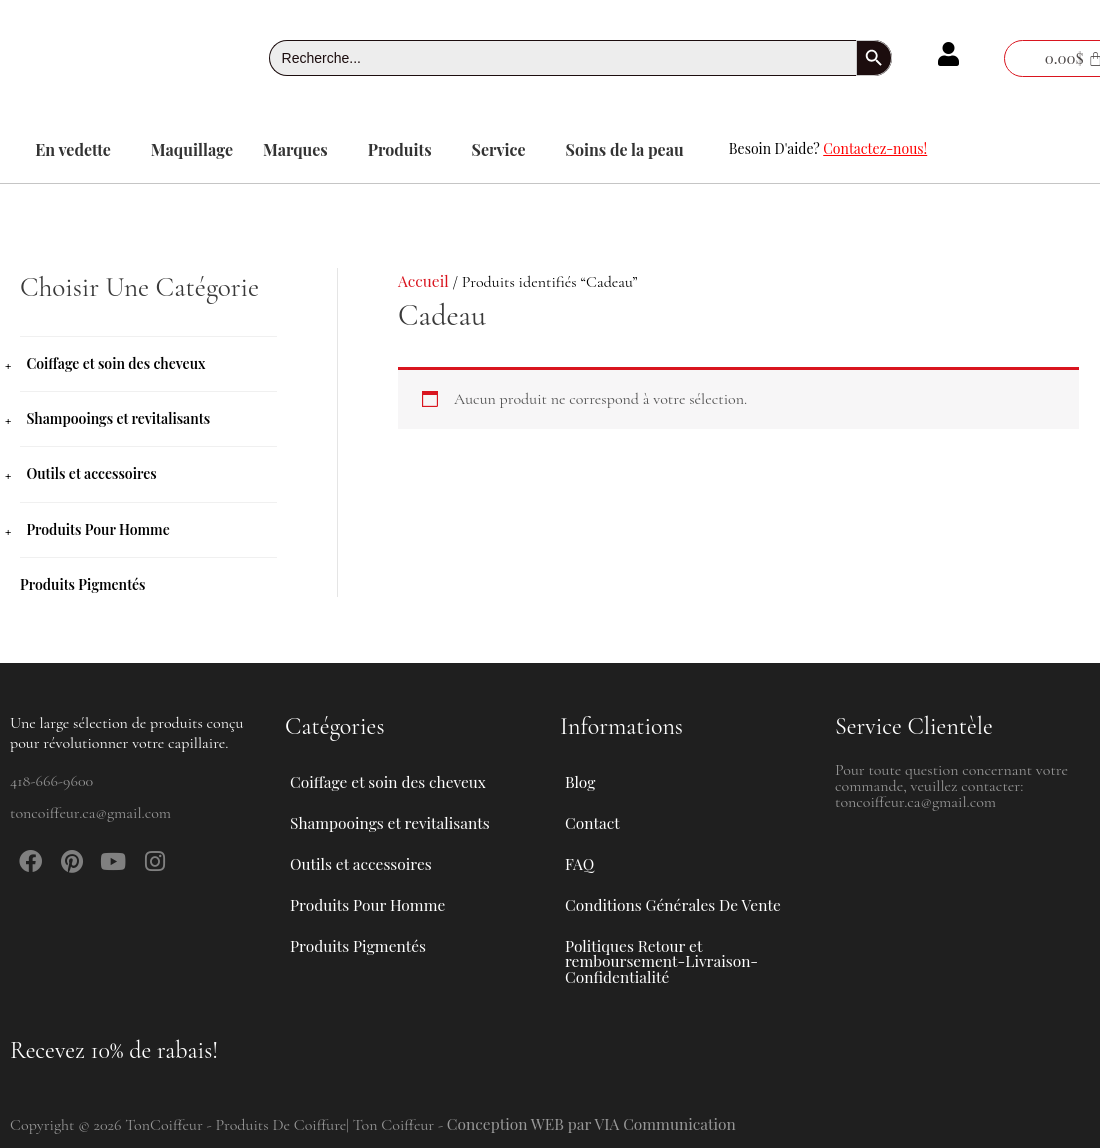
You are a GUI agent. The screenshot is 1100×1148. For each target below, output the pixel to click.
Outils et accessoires (91, 473)
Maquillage (192, 149)
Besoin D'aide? (828, 148)
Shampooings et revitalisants (118, 418)
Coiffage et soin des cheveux (115, 363)
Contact (593, 803)
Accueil (424, 280)
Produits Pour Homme (97, 528)
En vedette (73, 149)
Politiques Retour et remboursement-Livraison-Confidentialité (664, 957)
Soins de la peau (625, 149)
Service (499, 149)
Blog (580, 757)
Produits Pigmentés (83, 583)
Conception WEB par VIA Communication (596, 1123)
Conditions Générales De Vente (676, 895)
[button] (78, 150)
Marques (295, 149)
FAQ (580, 849)
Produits (400, 149)
